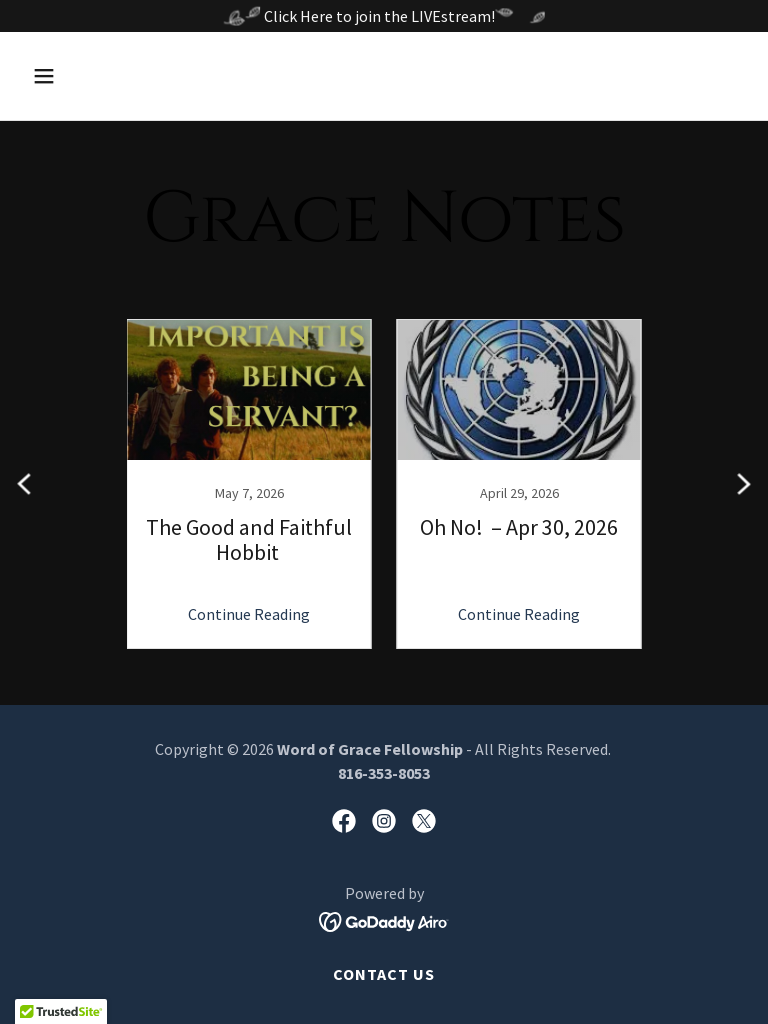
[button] (106, 76)
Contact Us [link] (384, 974)
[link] (249, 484)
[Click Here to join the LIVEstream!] (384, 16)
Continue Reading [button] (249, 614)
